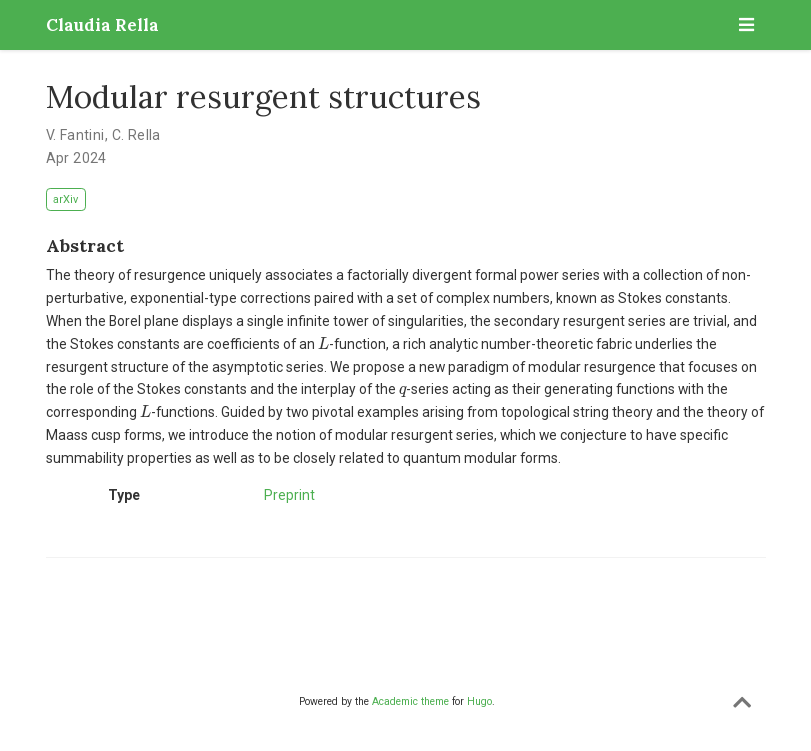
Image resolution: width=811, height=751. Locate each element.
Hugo (479, 701)
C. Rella (136, 135)
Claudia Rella (102, 25)
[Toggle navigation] (747, 24)
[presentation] (323, 343)
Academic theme (410, 701)
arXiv (65, 199)
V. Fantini (75, 135)
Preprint (289, 495)
